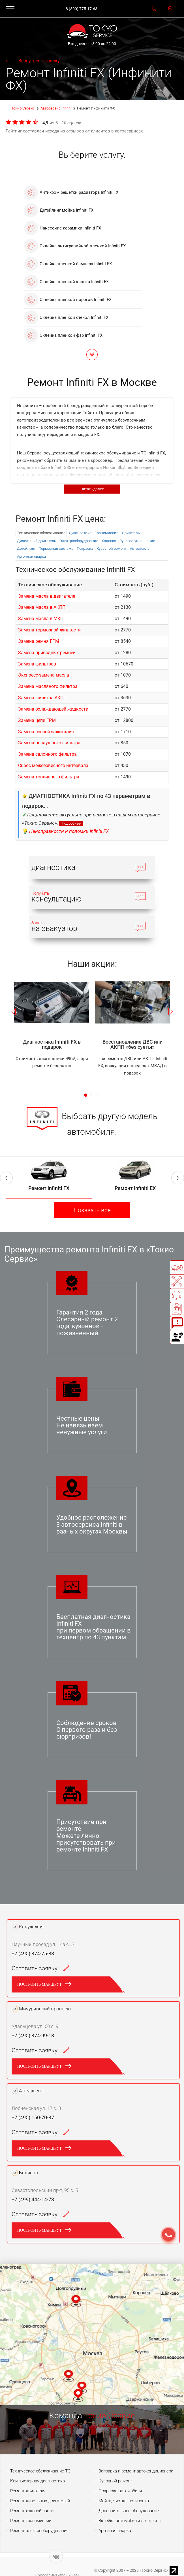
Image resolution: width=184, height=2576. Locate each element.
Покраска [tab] (85, 548)
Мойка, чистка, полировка (124, 2500)
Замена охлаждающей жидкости (53, 709)
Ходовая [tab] (109, 541)
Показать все (92, 1210)
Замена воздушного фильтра (49, 742)
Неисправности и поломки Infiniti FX (69, 831)
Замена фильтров (37, 664)
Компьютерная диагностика (37, 2481)
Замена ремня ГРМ (38, 641)
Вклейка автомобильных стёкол (130, 2520)
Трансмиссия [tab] (106, 533)
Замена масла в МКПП (42, 618)
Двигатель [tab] (131, 533)
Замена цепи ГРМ (37, 720)
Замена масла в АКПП (41, 607)
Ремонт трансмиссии (30, 2520)
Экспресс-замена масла (43, 675)
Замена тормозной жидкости (49, 630)
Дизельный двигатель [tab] (36, 541)
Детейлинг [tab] (26, 548)
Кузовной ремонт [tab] (112, 548)
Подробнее (71, 823)
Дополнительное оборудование (129, 2510)
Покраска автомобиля (120, 2490)
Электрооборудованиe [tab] (78, 541)
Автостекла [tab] (139, 548)
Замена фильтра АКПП (42, 697)
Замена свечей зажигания (46, 731)
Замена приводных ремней (47, 652)
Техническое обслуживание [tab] (41, 533)
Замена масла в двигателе (46, 596)
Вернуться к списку (39, 61)
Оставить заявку (40, 1968)
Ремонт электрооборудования (39, 2530)
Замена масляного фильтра (48, 686)
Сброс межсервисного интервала (53, 765)
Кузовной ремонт (115, 2481)
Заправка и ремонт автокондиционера (136, 2471)
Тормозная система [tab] (56, 548)
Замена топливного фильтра (48, 777)
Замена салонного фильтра (47, 754)
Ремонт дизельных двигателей (40, 2500)
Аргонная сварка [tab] (31, 556)
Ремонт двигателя (27, 2490)
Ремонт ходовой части (32, 2510)
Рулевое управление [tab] (137, 541)
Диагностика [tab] (80, 533)
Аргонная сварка (115, 2530)
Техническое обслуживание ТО (40, 2471)
